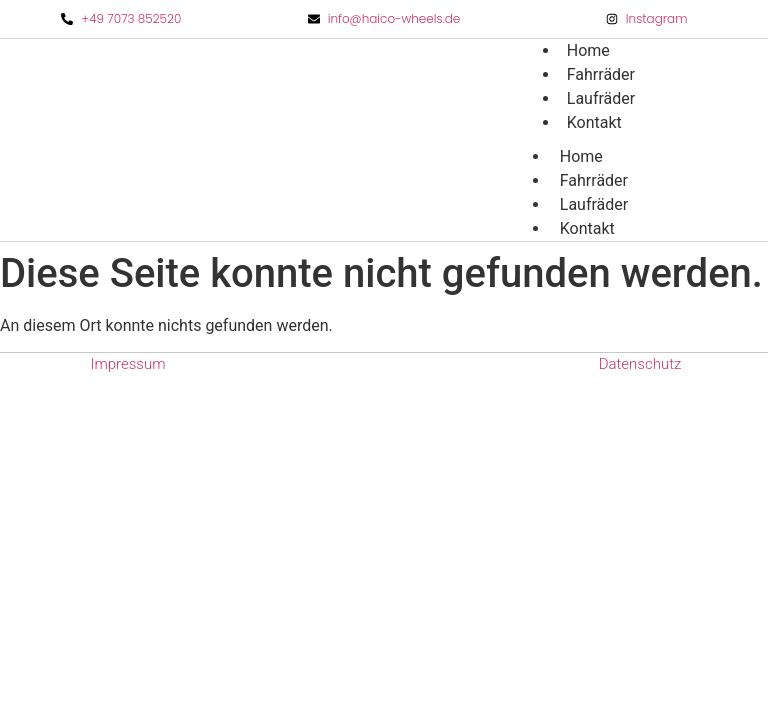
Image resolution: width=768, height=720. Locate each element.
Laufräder (594, 204)
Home (581, 156)
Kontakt (594, 122)
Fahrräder (594, 180)
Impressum (127, 364)
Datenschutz (640, 364)
